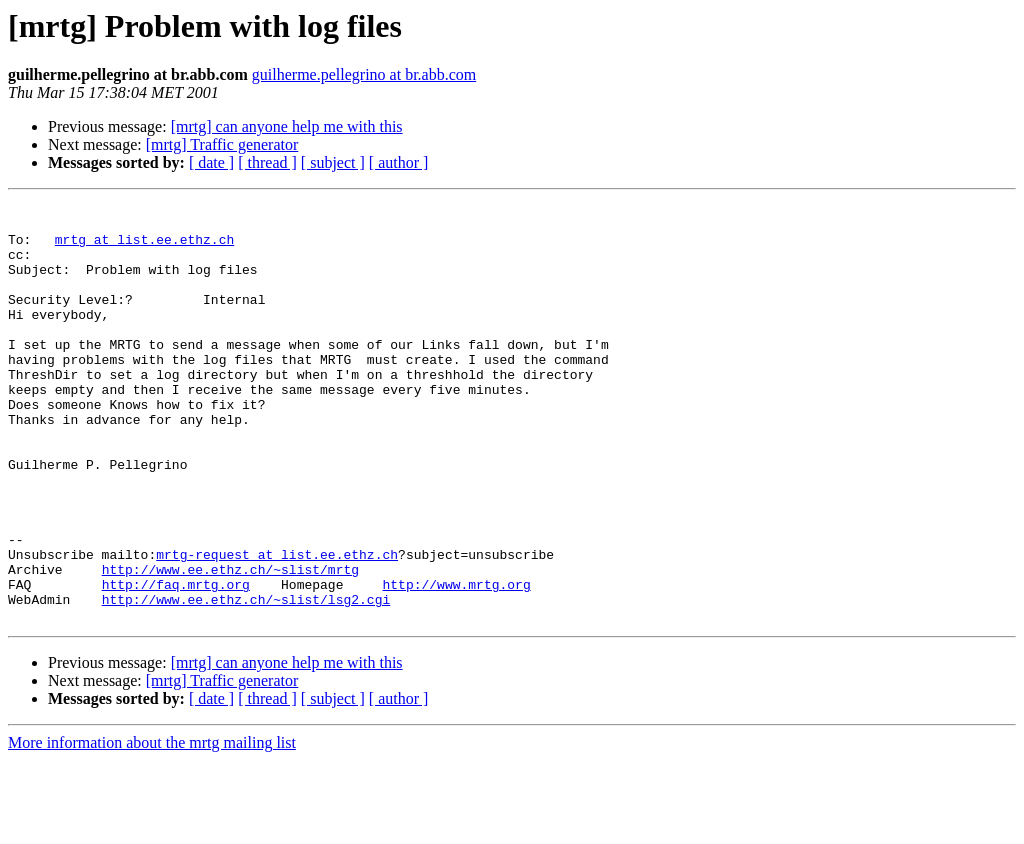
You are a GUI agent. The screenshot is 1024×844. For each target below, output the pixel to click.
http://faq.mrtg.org (176, 662)
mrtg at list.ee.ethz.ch (144, 248)
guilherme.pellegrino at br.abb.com (364, 74)
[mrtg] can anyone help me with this (287, 126)
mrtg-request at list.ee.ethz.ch (277, 626)
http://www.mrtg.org (456, 662)
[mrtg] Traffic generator (222, 144)
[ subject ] (333, 162)
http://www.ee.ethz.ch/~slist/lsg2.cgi (246, 680)
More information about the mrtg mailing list (152, 826)
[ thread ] (267, 162)
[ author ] (399, 162)
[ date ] (211, 162)
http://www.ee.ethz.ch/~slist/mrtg (230, 644)
